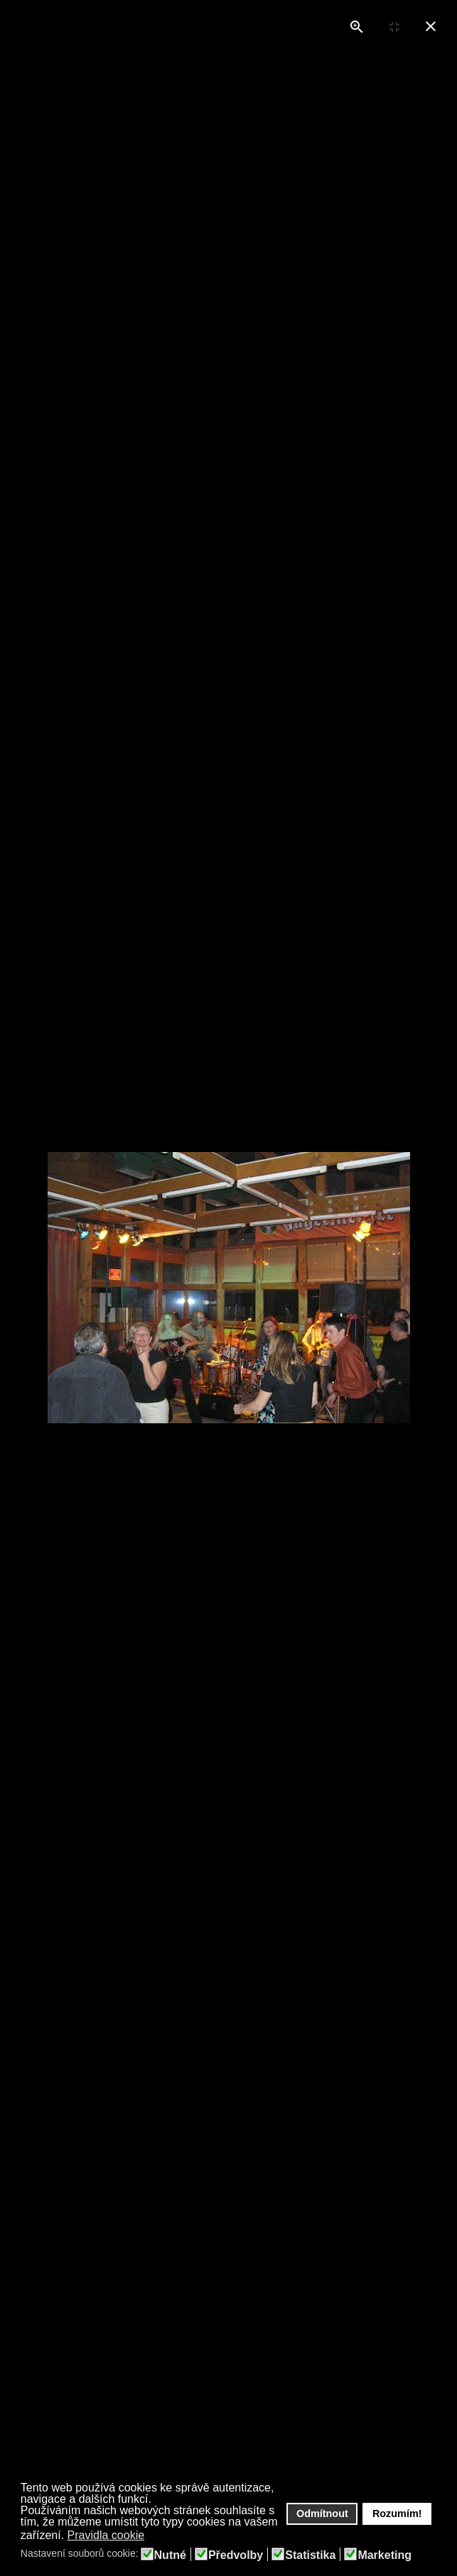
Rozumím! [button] (397, 2513)
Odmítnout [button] (322, 2513)
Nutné (170, 2555)
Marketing (384, 2555)
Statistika (310, 2555)
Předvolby (235, 2555)
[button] (154, 2536)
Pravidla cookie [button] (106, 2535)
